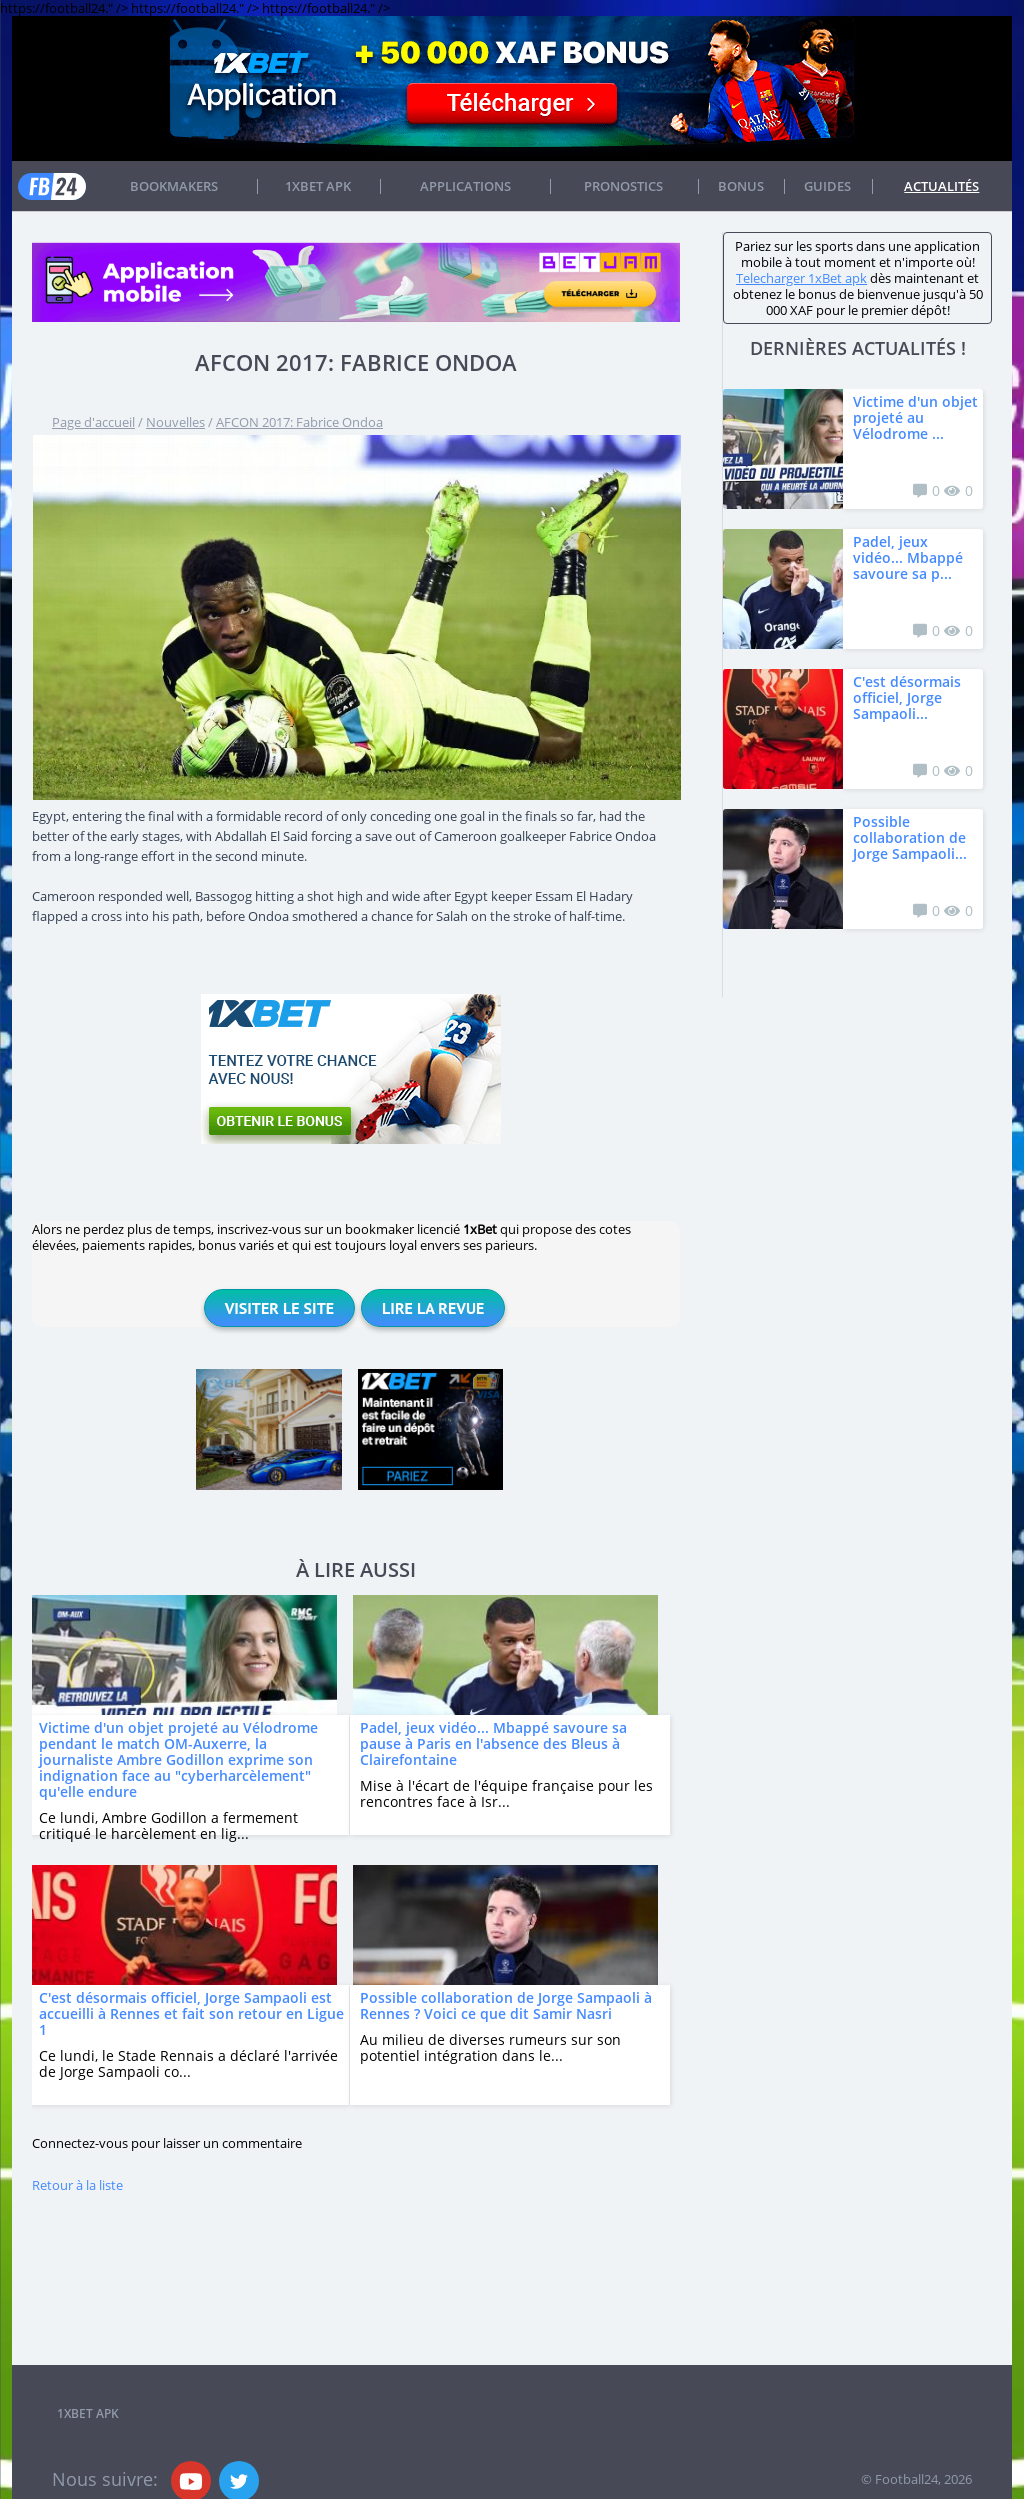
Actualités (941, 186)
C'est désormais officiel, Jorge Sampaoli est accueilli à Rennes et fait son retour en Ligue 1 (191, 2013)
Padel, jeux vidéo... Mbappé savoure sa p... (908, 557)
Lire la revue (433, 1308)
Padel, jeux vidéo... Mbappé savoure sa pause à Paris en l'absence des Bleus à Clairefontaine (493, 1743)
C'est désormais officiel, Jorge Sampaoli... (907, 697)
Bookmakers (174, 186)
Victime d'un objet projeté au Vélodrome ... (915, 417)
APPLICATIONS (465, 186)
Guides (827, 186)
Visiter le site (279, 1308)
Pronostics (623, 186)
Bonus (741, 186)
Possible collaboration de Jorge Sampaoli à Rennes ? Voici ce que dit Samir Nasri (506, 2005)
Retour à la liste (77, 2185)
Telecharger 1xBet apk (801, 278)
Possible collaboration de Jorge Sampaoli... (910, 837)
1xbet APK (318, 186)
